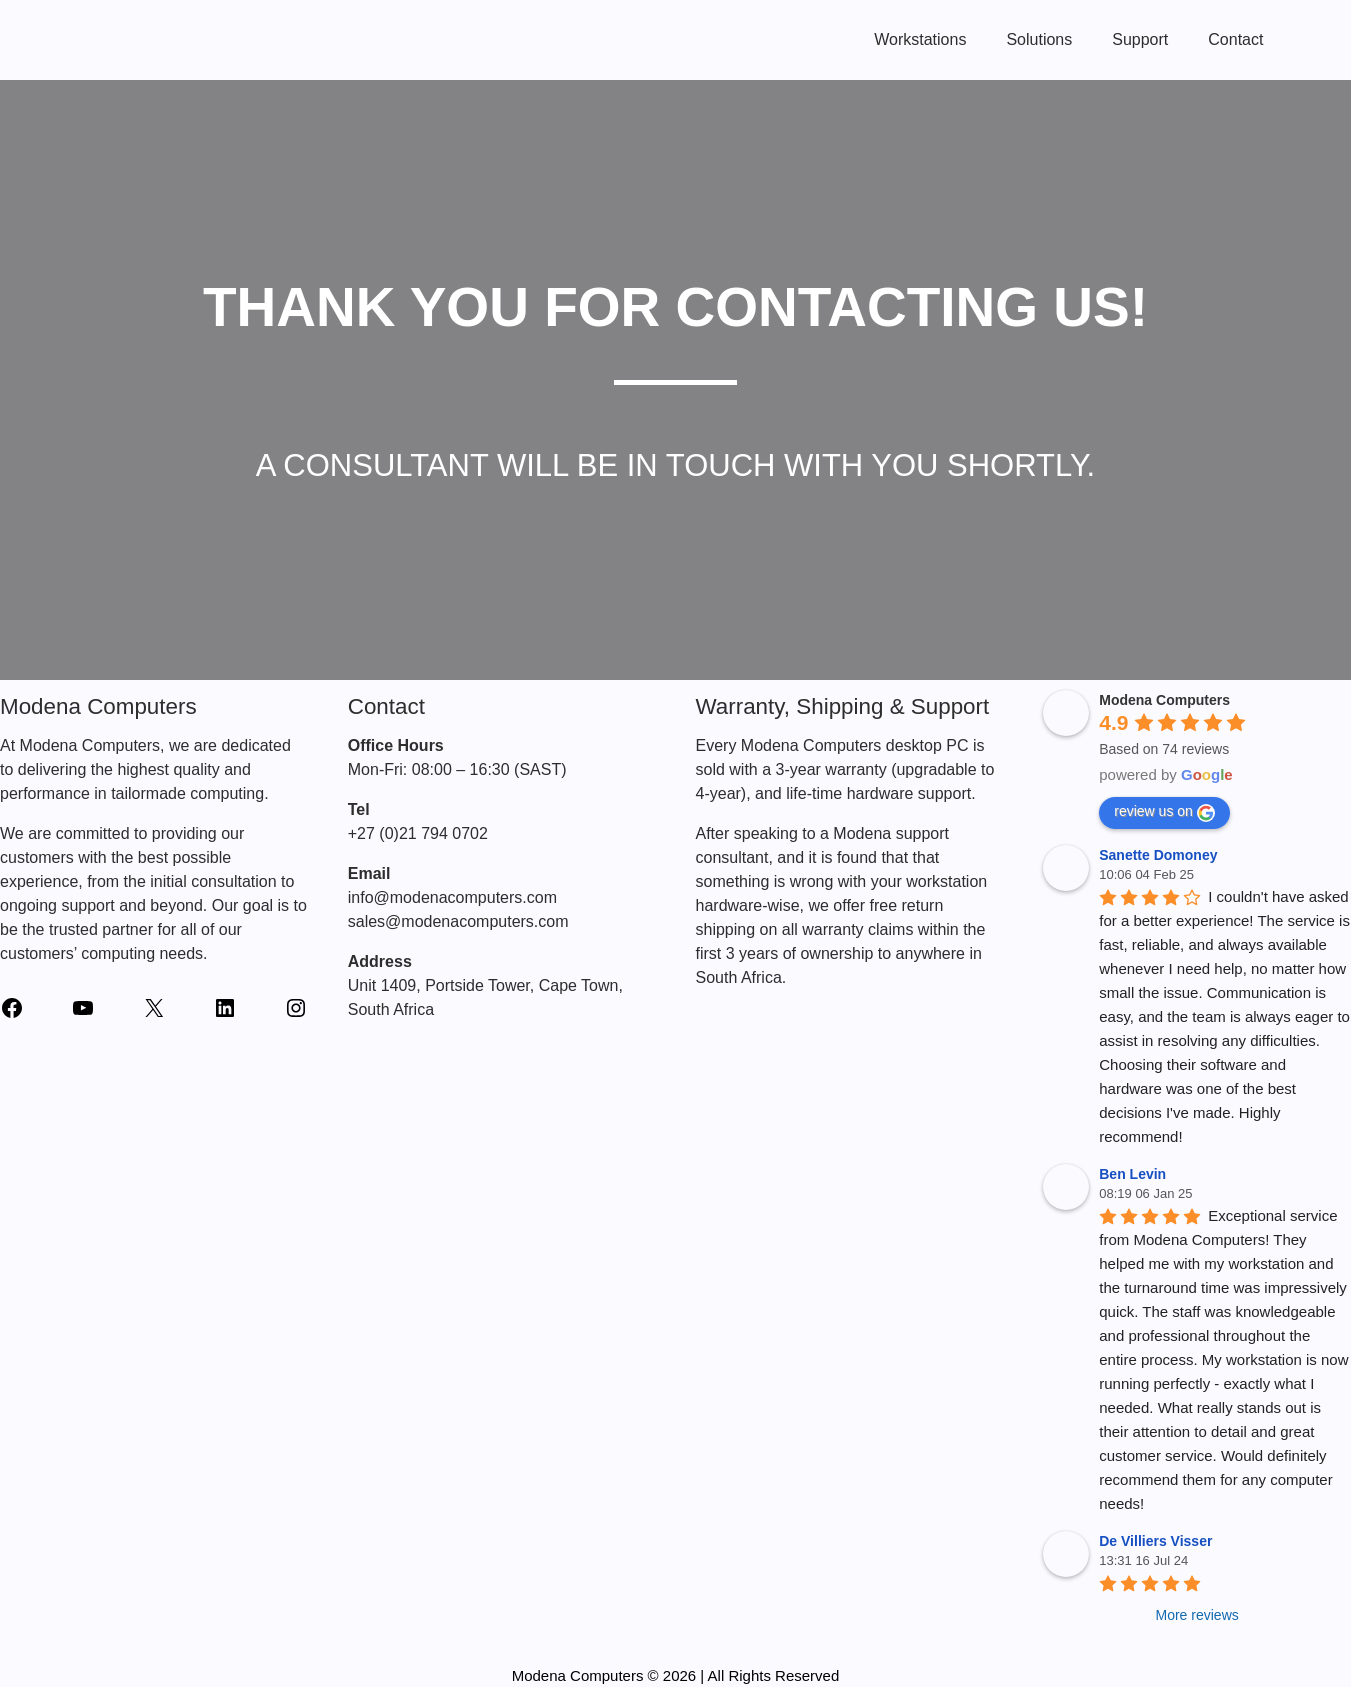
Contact (1235, 39)
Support (1140, 39)
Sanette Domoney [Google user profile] (1158, 855)
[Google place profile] (1164, 700)
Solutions (1039, 39)
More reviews (1197, 1615)
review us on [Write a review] (1164, 812)
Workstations (920, 39)
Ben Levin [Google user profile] (1132, 1174)
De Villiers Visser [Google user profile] (1155, 1541)
